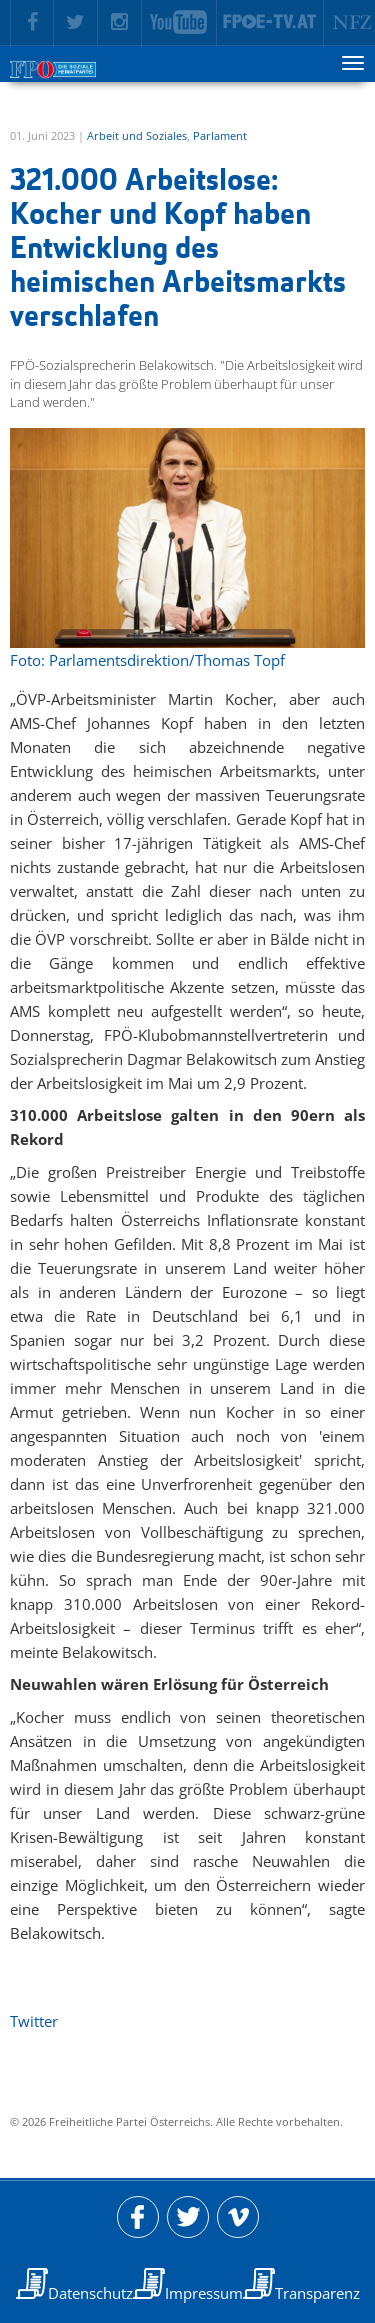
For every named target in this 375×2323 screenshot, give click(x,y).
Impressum (204, 2293)
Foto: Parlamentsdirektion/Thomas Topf (147, 660)
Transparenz (317, 2293)
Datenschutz (90, 2293)
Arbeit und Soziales (137, 135)
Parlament (220, 135)
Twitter (34, 2021)
